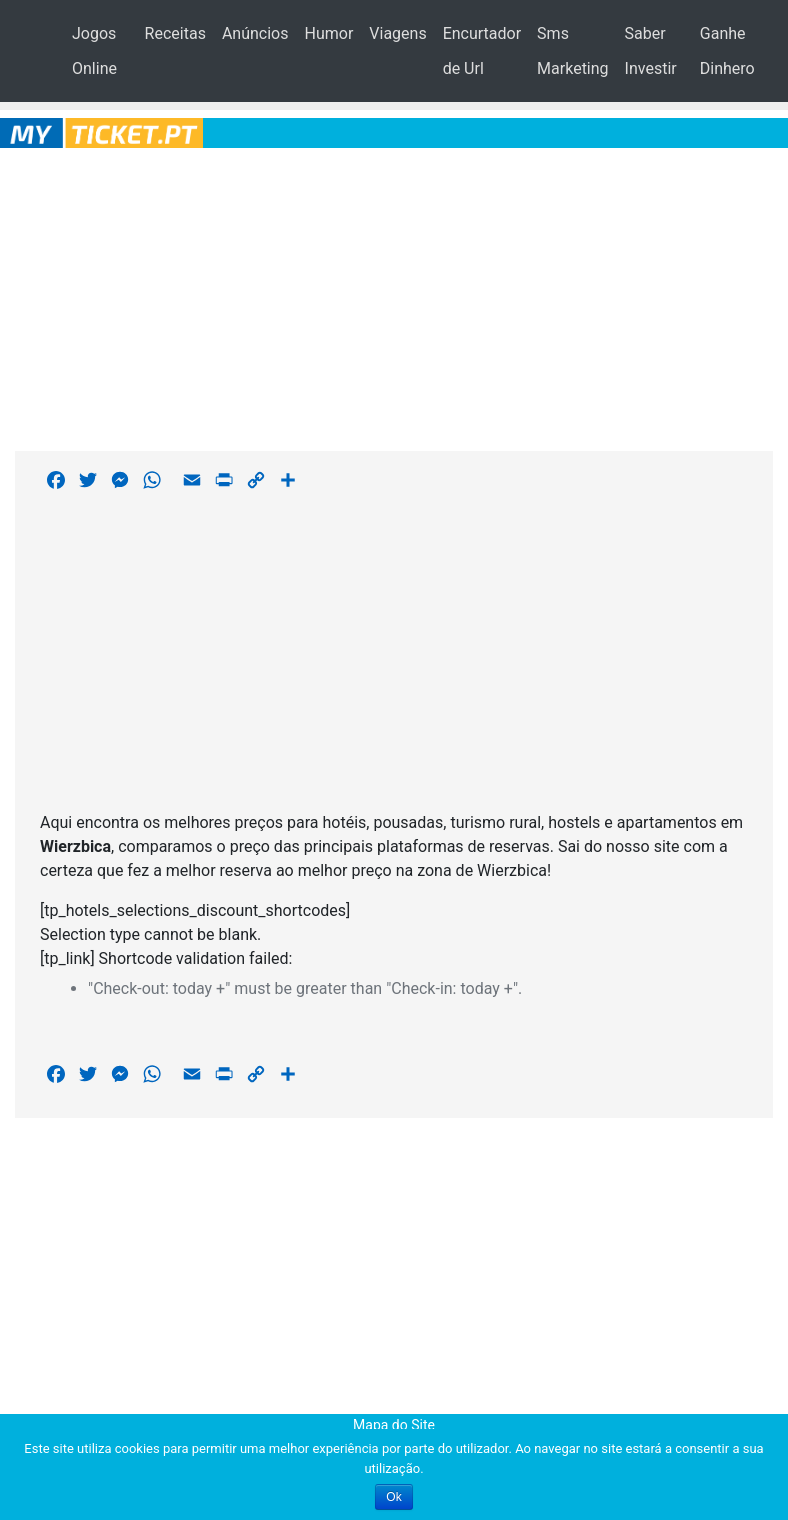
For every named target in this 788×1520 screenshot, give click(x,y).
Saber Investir (651, 51)
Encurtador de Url (482, 51)
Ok (393, 1497)
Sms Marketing (572, 51)
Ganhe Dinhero (727, 51)
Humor (328, 33)
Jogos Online (94, 51)
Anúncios (255, 33)
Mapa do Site (394, 1425)
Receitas (175, 33)
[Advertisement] (394, 296)
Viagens (397, 33)
